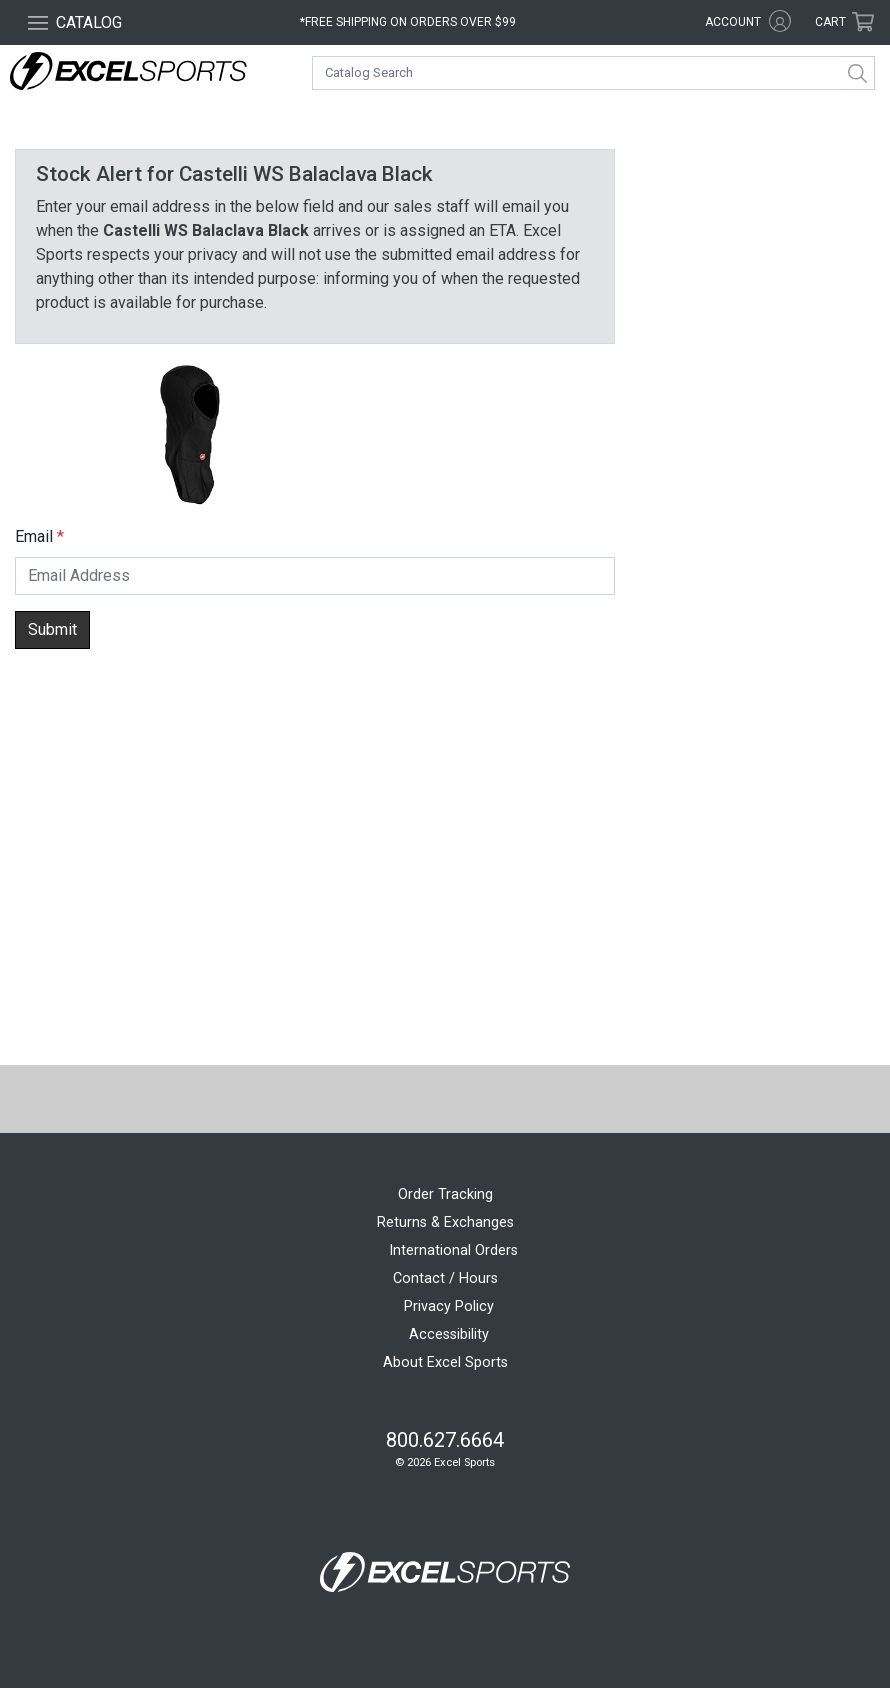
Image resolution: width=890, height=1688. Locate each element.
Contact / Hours (445, 1278)
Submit (52, 629)
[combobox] (593, 73)
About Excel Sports (445, 1362)
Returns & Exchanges (445, 1222)
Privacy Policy (449, 1306)
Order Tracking (445, 1194)
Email (34, 536)
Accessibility (449, 1334)
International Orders (453, 1250)
